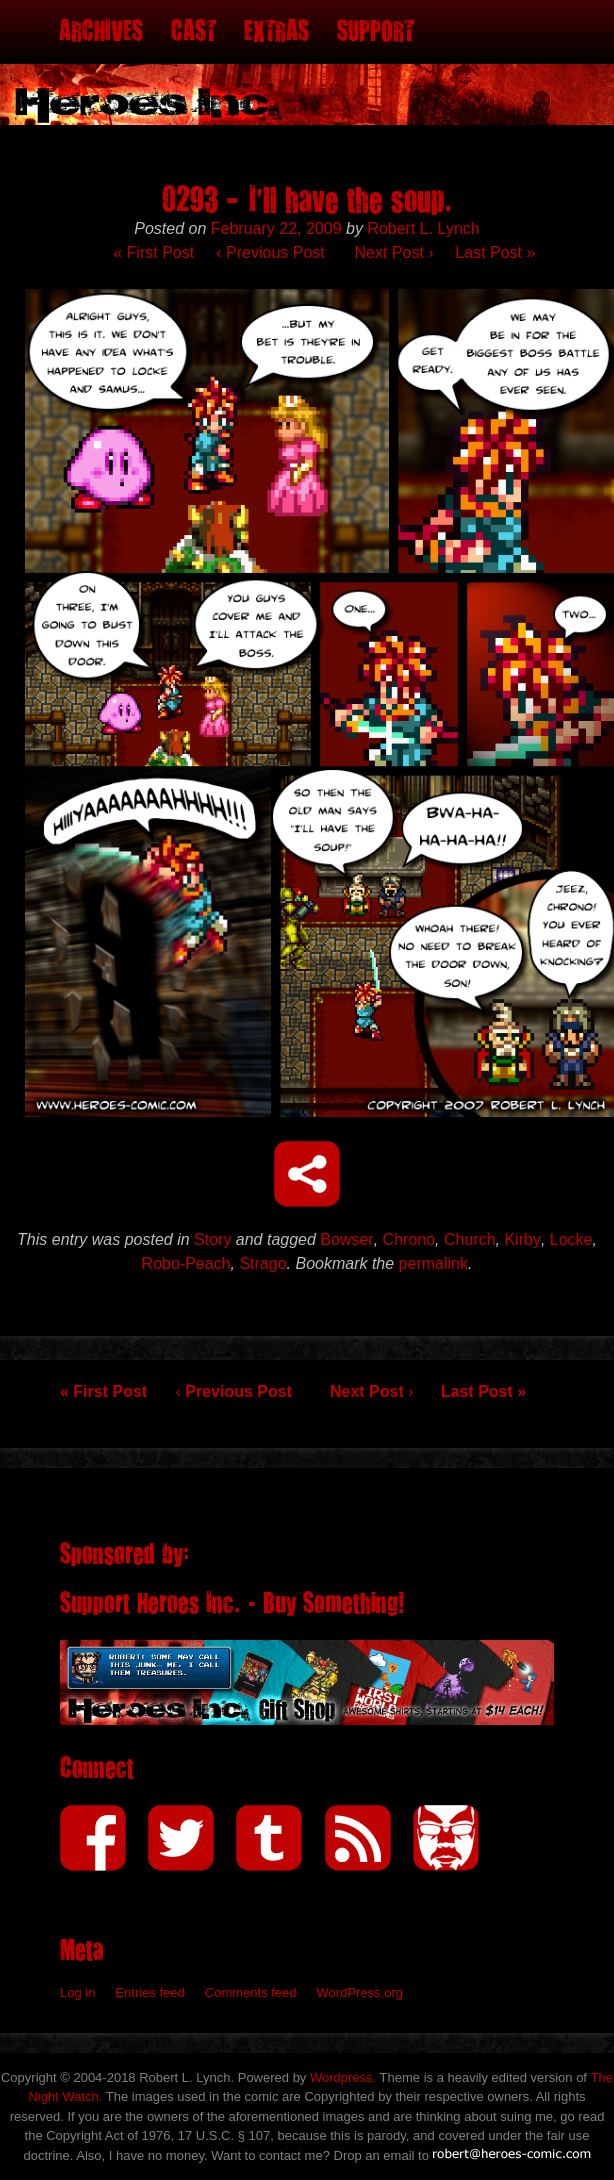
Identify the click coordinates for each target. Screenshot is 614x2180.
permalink (433, 1263)
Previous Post (270, 252)
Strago (262, 1263)
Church (470, 1239)
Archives (101, 31)
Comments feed (251, 1992)
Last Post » (495, 252)
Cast (193, 31)
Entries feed (149, 1992)
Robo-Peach (186, 1263)
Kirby (522, 1239)
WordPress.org (360, 1992)
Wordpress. (343, 2077)
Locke (571, 1239)
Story (212, 1239)
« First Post (153, 252)
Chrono (409, 1239)
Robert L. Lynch (423, 228)
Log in (77, 1992)
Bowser (346, 1239)
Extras (276, 31)
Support (375, 31)
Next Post (394, 252)
